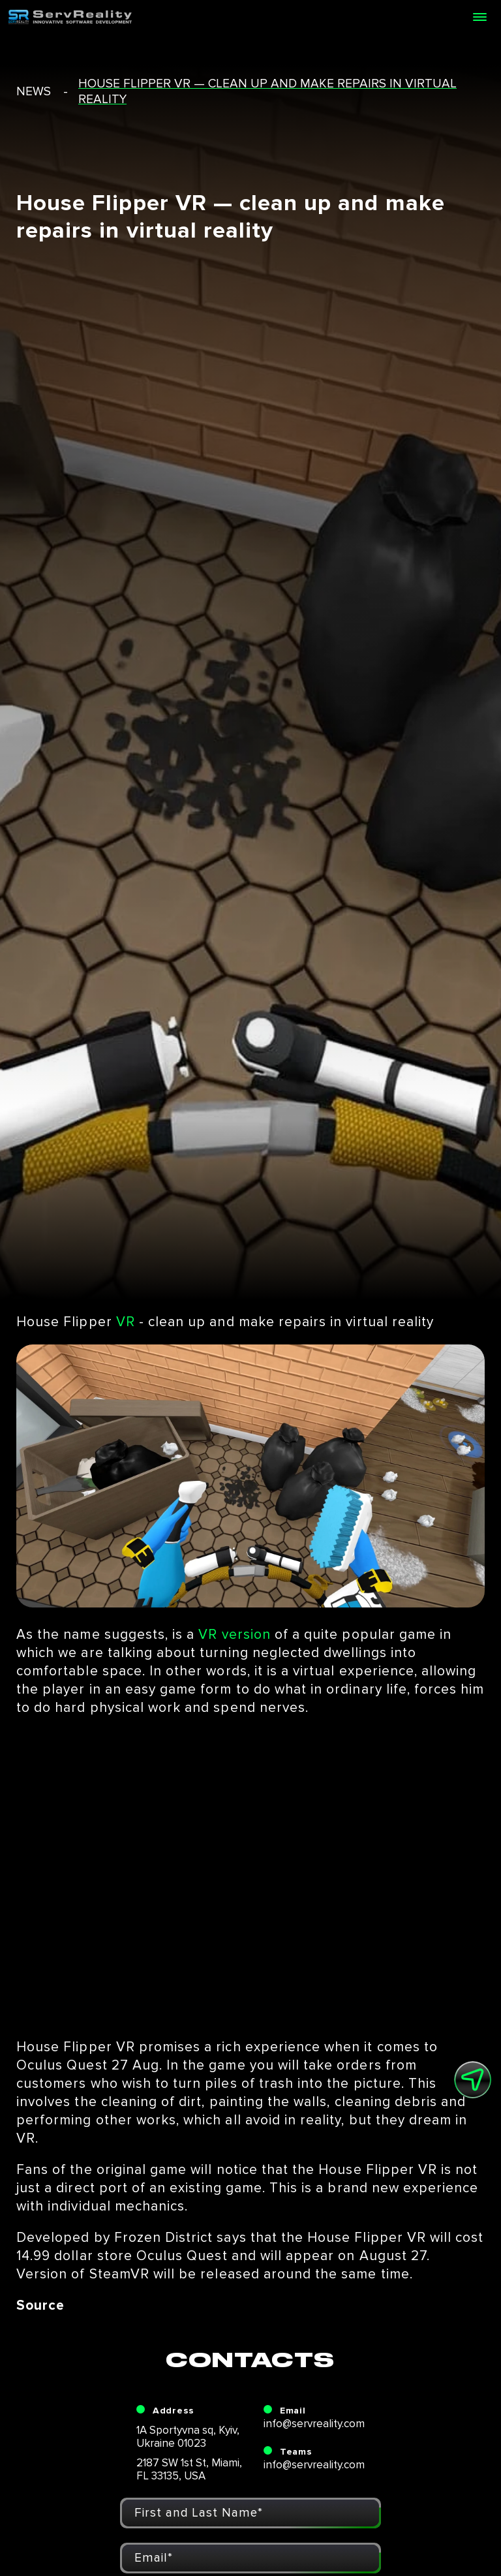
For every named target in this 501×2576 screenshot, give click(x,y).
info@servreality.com (314, 2423)
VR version (234, 1634)
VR (125, 1322)
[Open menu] (479, 16)
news (33, 91)
